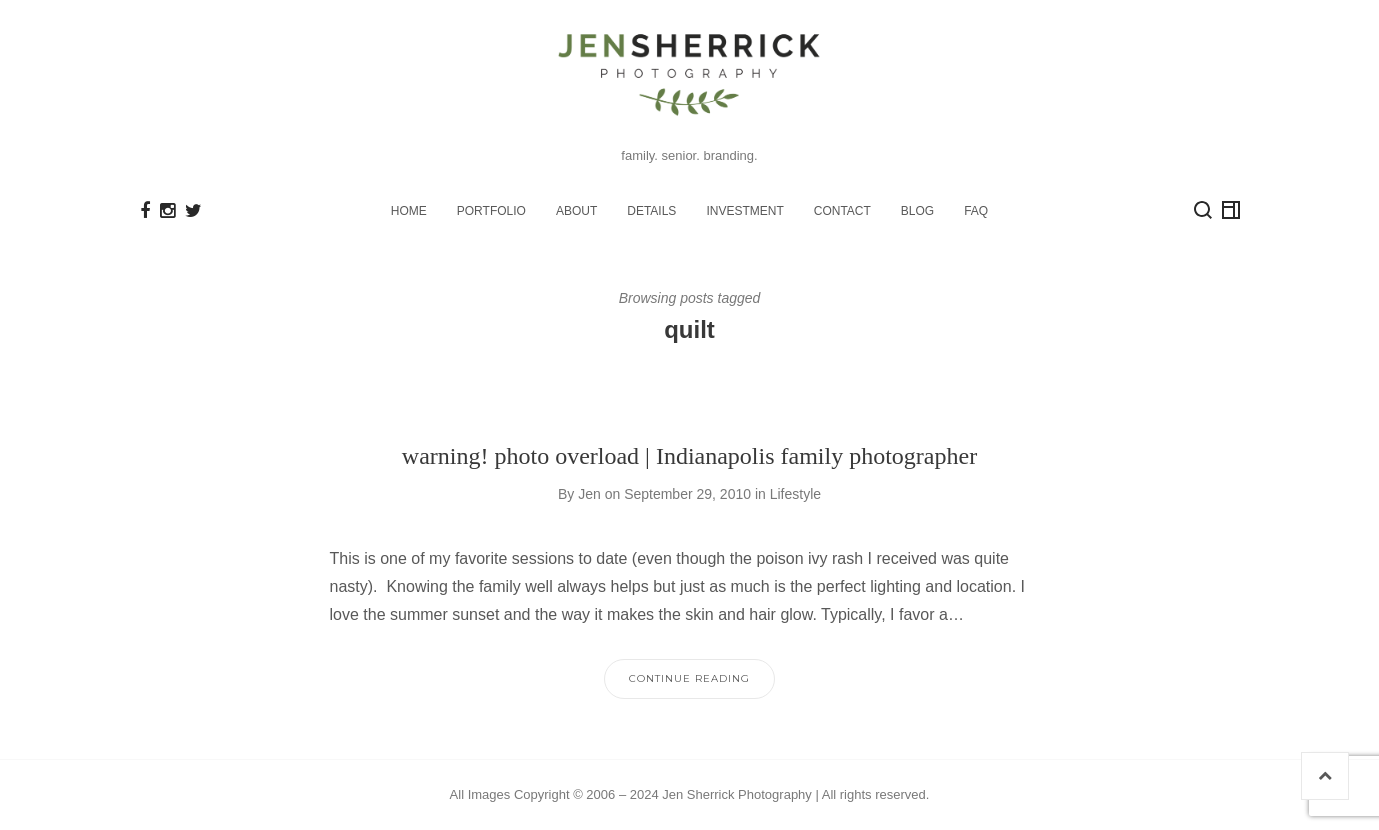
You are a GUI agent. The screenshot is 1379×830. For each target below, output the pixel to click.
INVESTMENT (744, 211)
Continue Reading (689, 678)
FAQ (976, 211)
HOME (409, 211)
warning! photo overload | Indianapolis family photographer (689, 456)
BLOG (917, 211)
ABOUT (576, 211)
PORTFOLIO (491, 211)
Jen (589, 494)
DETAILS (651, 211)
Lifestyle (795, 494)
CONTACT (842, 211)
